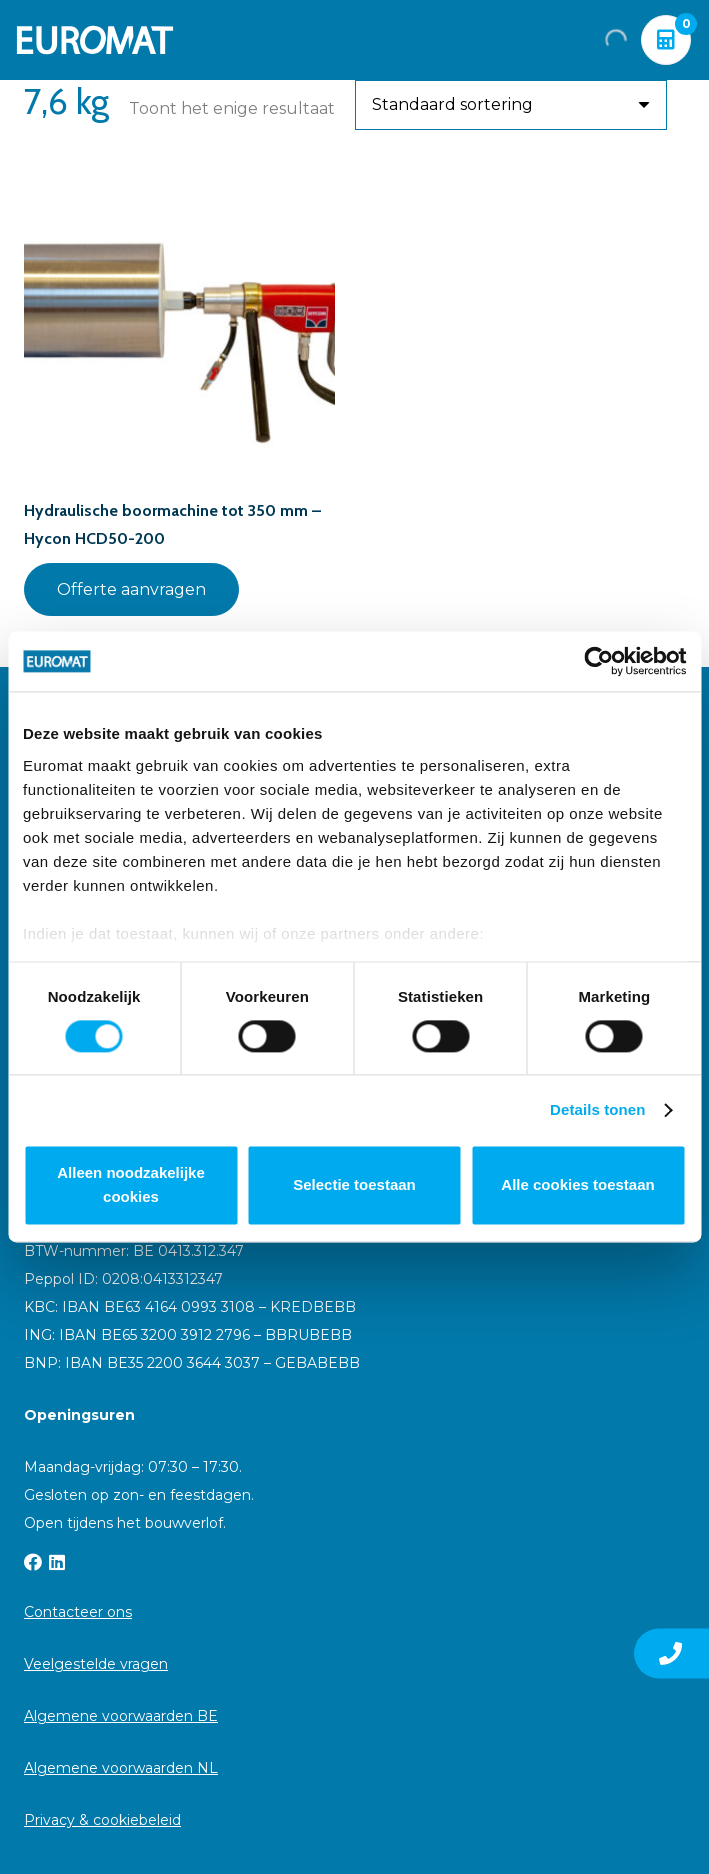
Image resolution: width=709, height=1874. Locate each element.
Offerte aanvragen (131, 589)
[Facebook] (33, 1562)
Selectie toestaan (354, 1185)
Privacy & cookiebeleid (102, 1820)
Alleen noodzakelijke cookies (131, 1185)
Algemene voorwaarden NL (121, 1768)
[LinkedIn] (57, 1562)
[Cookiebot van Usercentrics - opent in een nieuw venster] (598, 661)
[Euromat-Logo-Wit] (95, 40)
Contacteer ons (78, 1612)
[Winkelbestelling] (511, 105)
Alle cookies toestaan (577, 1185)
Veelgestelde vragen (96, 1664)
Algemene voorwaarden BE (121, 1716)
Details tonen (597, 1109)
